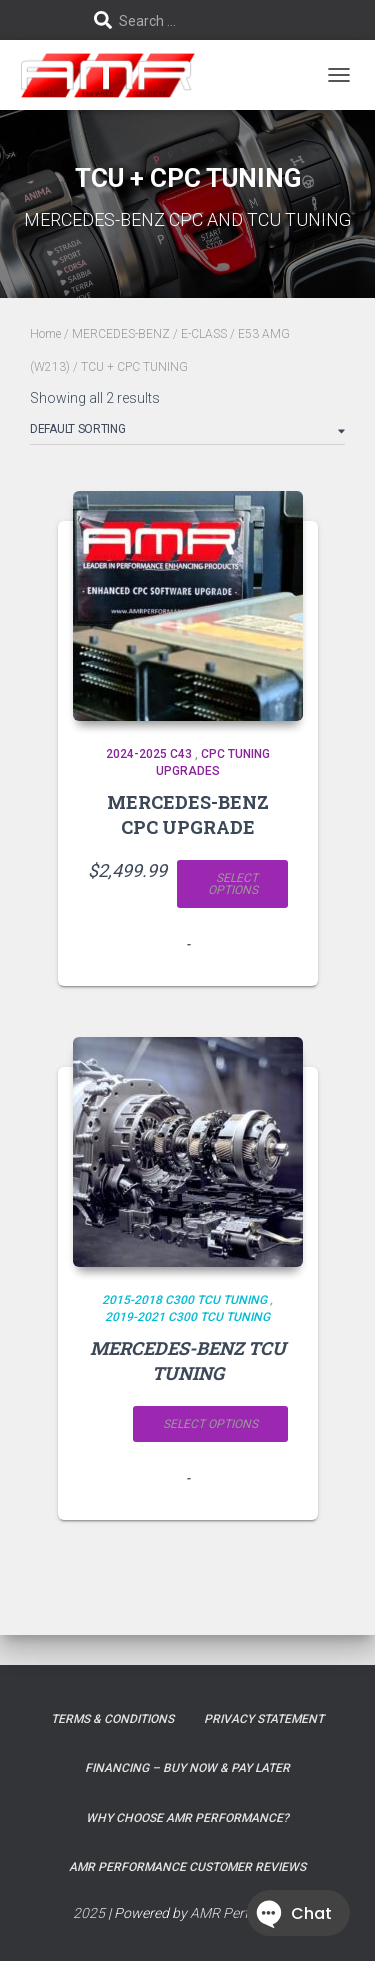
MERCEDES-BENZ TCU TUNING (188, 1360)
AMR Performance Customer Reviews (187, 1867)
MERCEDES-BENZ (121, 334)
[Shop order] (187, 433)
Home (45, 334)
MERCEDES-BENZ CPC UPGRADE (188, 814)
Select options (233, 884)
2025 (89, 1913)
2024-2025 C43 (149, 754)
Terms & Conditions (112, 1719)
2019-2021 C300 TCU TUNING (187, 1317)
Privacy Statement (264, 1719)
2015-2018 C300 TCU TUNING (184, 1300)
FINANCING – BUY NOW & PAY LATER (187, 1768)
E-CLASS (204, 334)
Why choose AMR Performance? (187, 1818)
